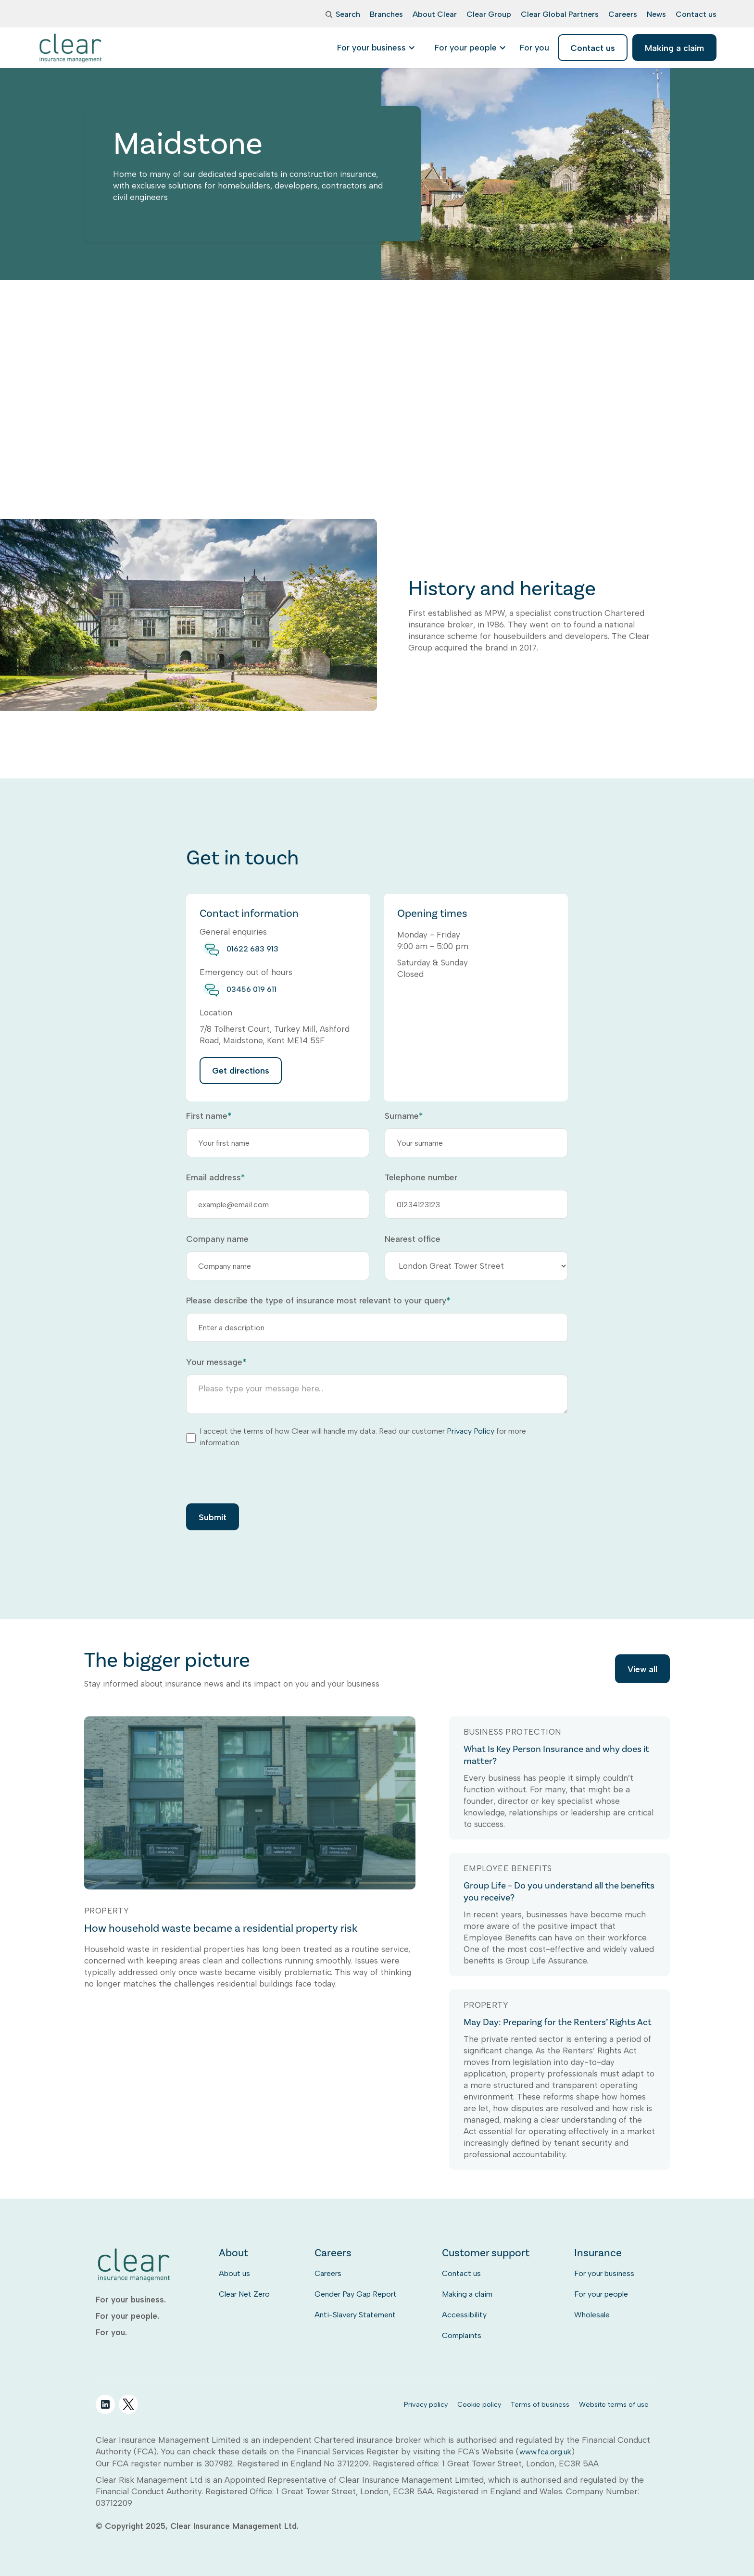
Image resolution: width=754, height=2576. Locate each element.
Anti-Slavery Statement (355, 2314)
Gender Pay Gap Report (355, 2294)
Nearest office (412, 1239)
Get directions (240, 1070)
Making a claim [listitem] (674, 48)
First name (208, 1116)
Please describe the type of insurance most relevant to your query (318, 1300)
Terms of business (540, 2404)
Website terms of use (614, 2404)
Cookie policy (479, 2404)
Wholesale (592, 2314)
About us (234, 2273)
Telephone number (421, 1177)
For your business (604, 2273)
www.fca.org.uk (545, 2451)
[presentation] (259, 1475)
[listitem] (534, 47)
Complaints (461, 2335)
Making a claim (467, 2294)
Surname (404, 1116)
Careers (327, 2273)
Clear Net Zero (244, 2294)
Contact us (461, 2273)
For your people (601, 2294)
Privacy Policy (470, 1431)
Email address (215, 1177)
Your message (216, 1362)
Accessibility (464, 2314)
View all (642, 1669)
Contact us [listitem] (592, 48)
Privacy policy (426, 2404)
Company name (217, 1239)
